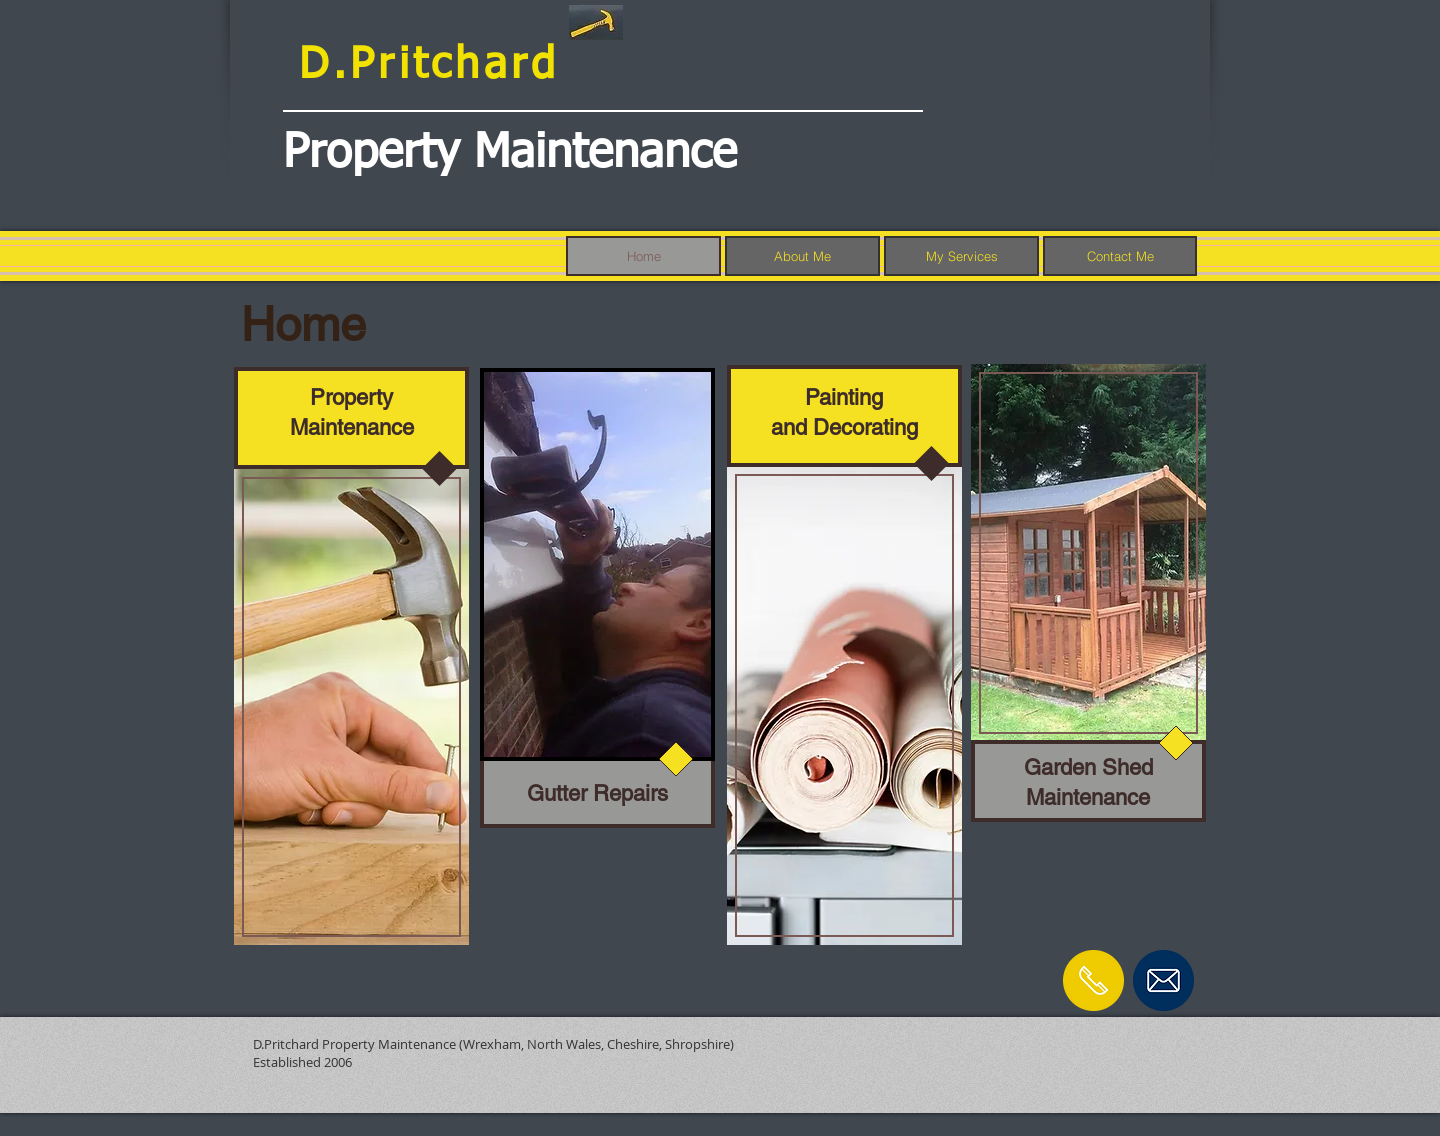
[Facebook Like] (1136, 1039)
